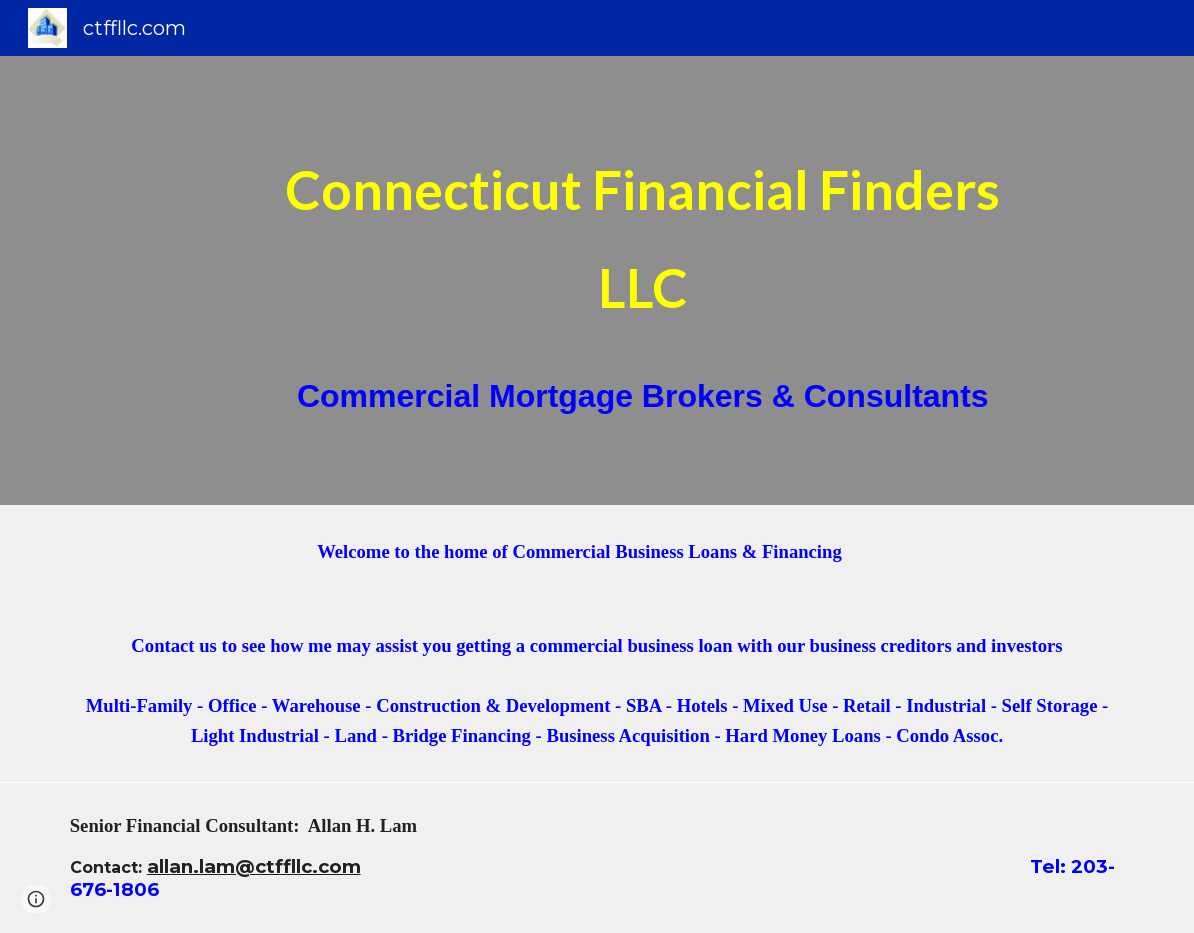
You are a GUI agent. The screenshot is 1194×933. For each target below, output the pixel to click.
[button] (36, 899)
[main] (643, 280)
